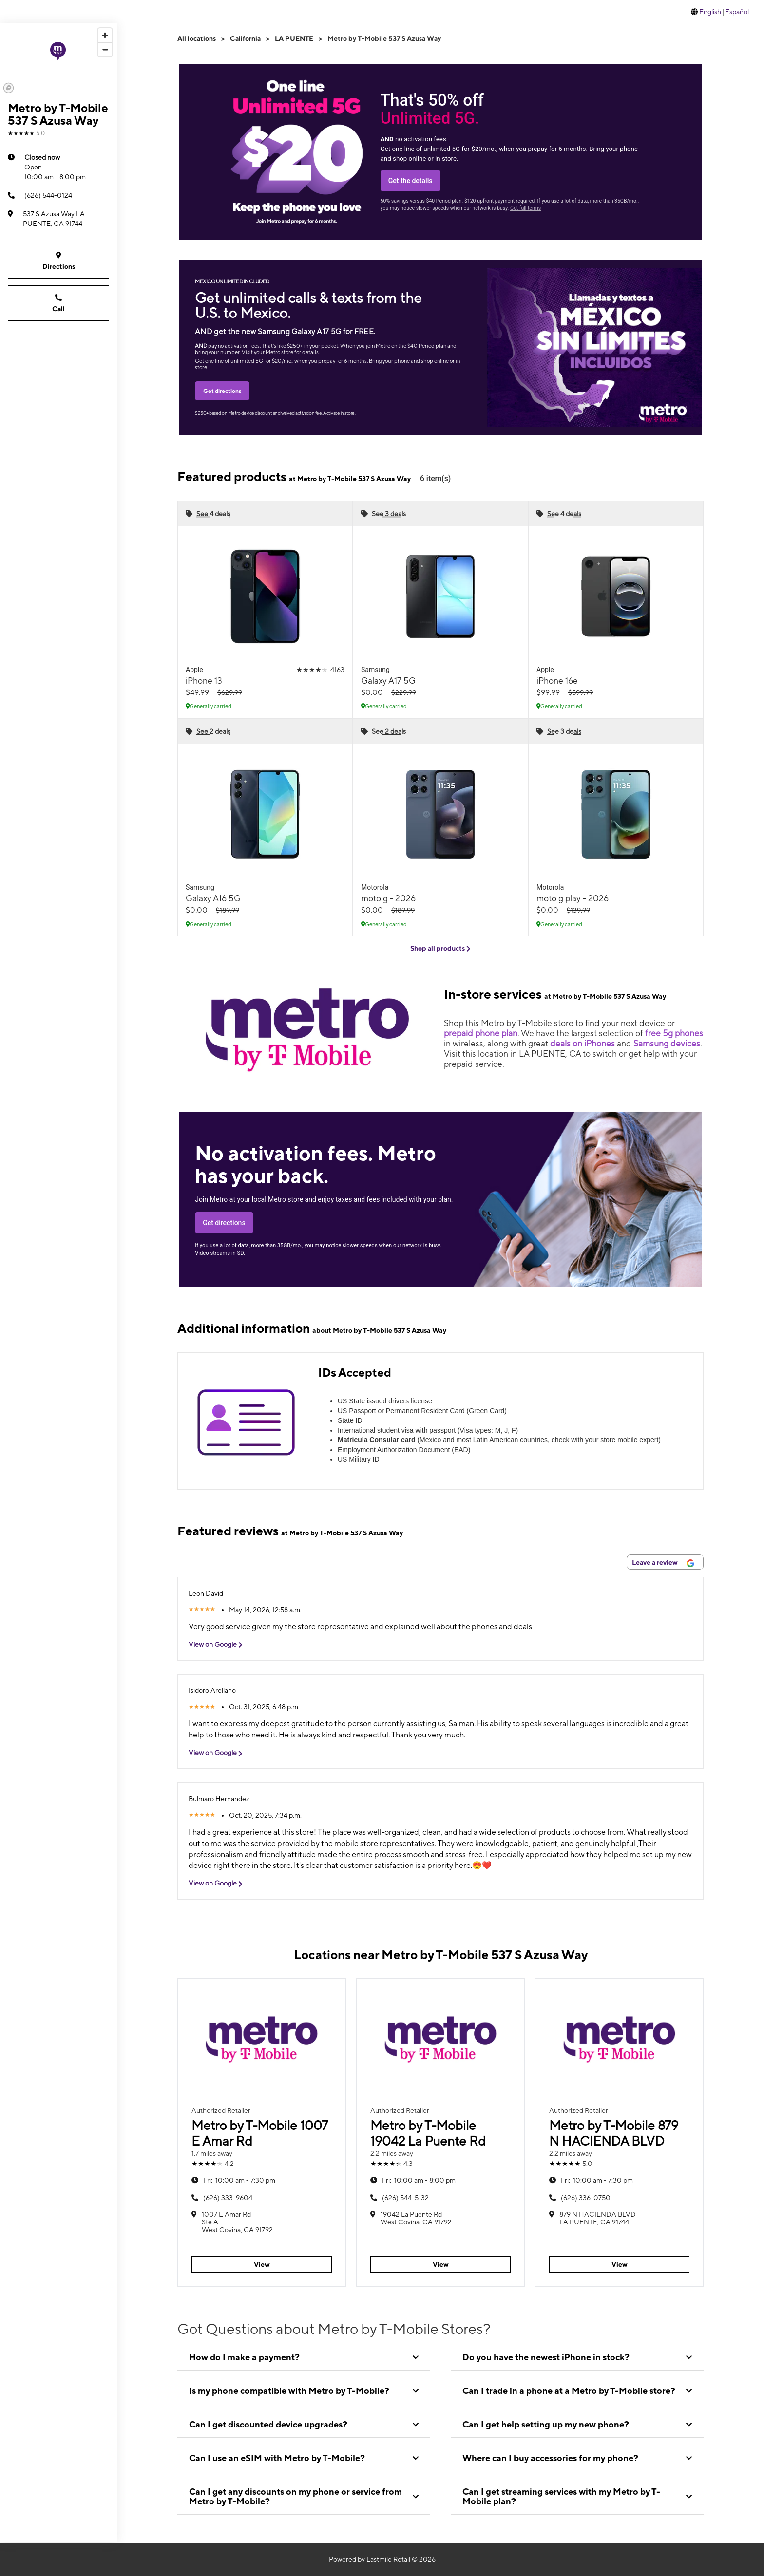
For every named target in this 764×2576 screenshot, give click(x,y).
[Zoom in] (105, 35)
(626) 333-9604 (227, 2198)
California (245, 38)
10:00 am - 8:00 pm (55, 166)
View (262, 2264)
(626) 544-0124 (40, 195)
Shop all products (440, 948)
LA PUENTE (294, 38)
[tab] (303, 2357)
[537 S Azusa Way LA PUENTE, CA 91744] (58, 218)
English (710, 12)
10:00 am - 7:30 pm (239, 2180)
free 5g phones (674, 1033)
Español (737, 12)
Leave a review (663, 1562)
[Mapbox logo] (8, 87)
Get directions (222, 390)
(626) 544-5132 (405, 2198)
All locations (196, 38)
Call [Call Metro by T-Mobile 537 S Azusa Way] (58, 303)
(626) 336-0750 (586, 2198)
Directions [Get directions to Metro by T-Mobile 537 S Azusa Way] (58, 260)
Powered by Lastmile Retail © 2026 (382, 2559)
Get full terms (525, 208)
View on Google (219, 1645)
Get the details (410, 181)
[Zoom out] (105, 49)
